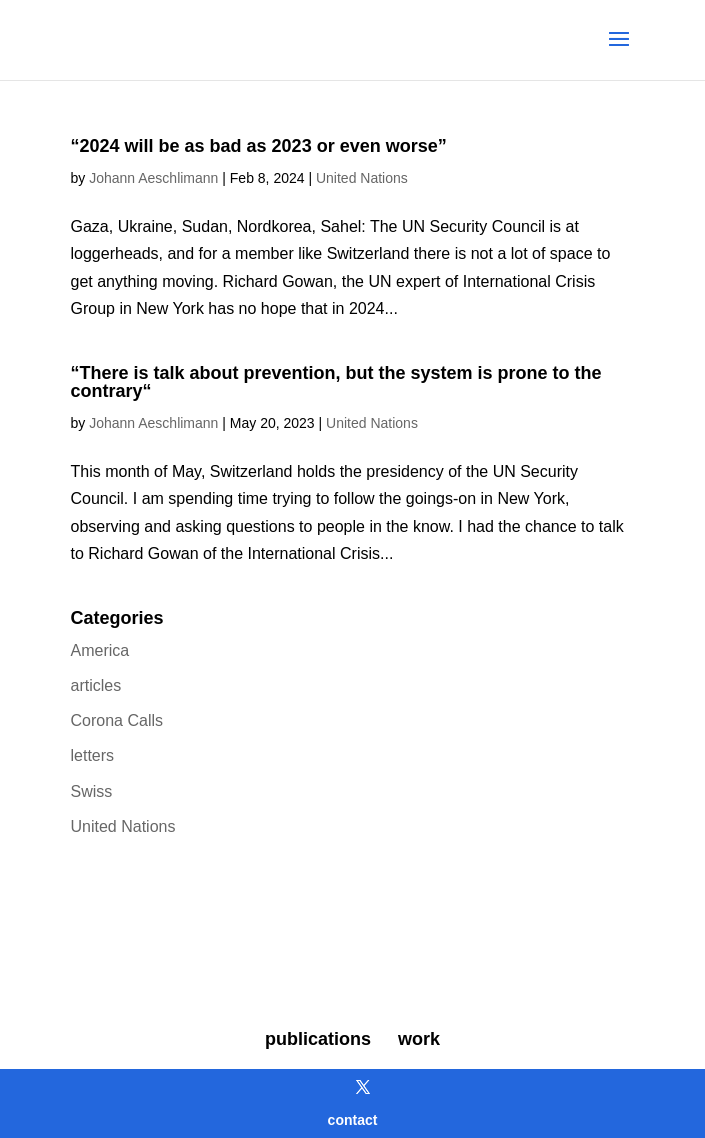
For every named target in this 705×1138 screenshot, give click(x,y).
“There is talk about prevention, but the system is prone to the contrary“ (336, 382)
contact (353, 1120)
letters (93, 755)
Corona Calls (117, 720)
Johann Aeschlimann (153, 178)
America (100, 650)
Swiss (92, 791)
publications (318, 1039)
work (419, 1039)
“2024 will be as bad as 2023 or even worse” (259, 146)
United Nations (362, 178)
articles (96, 685)
